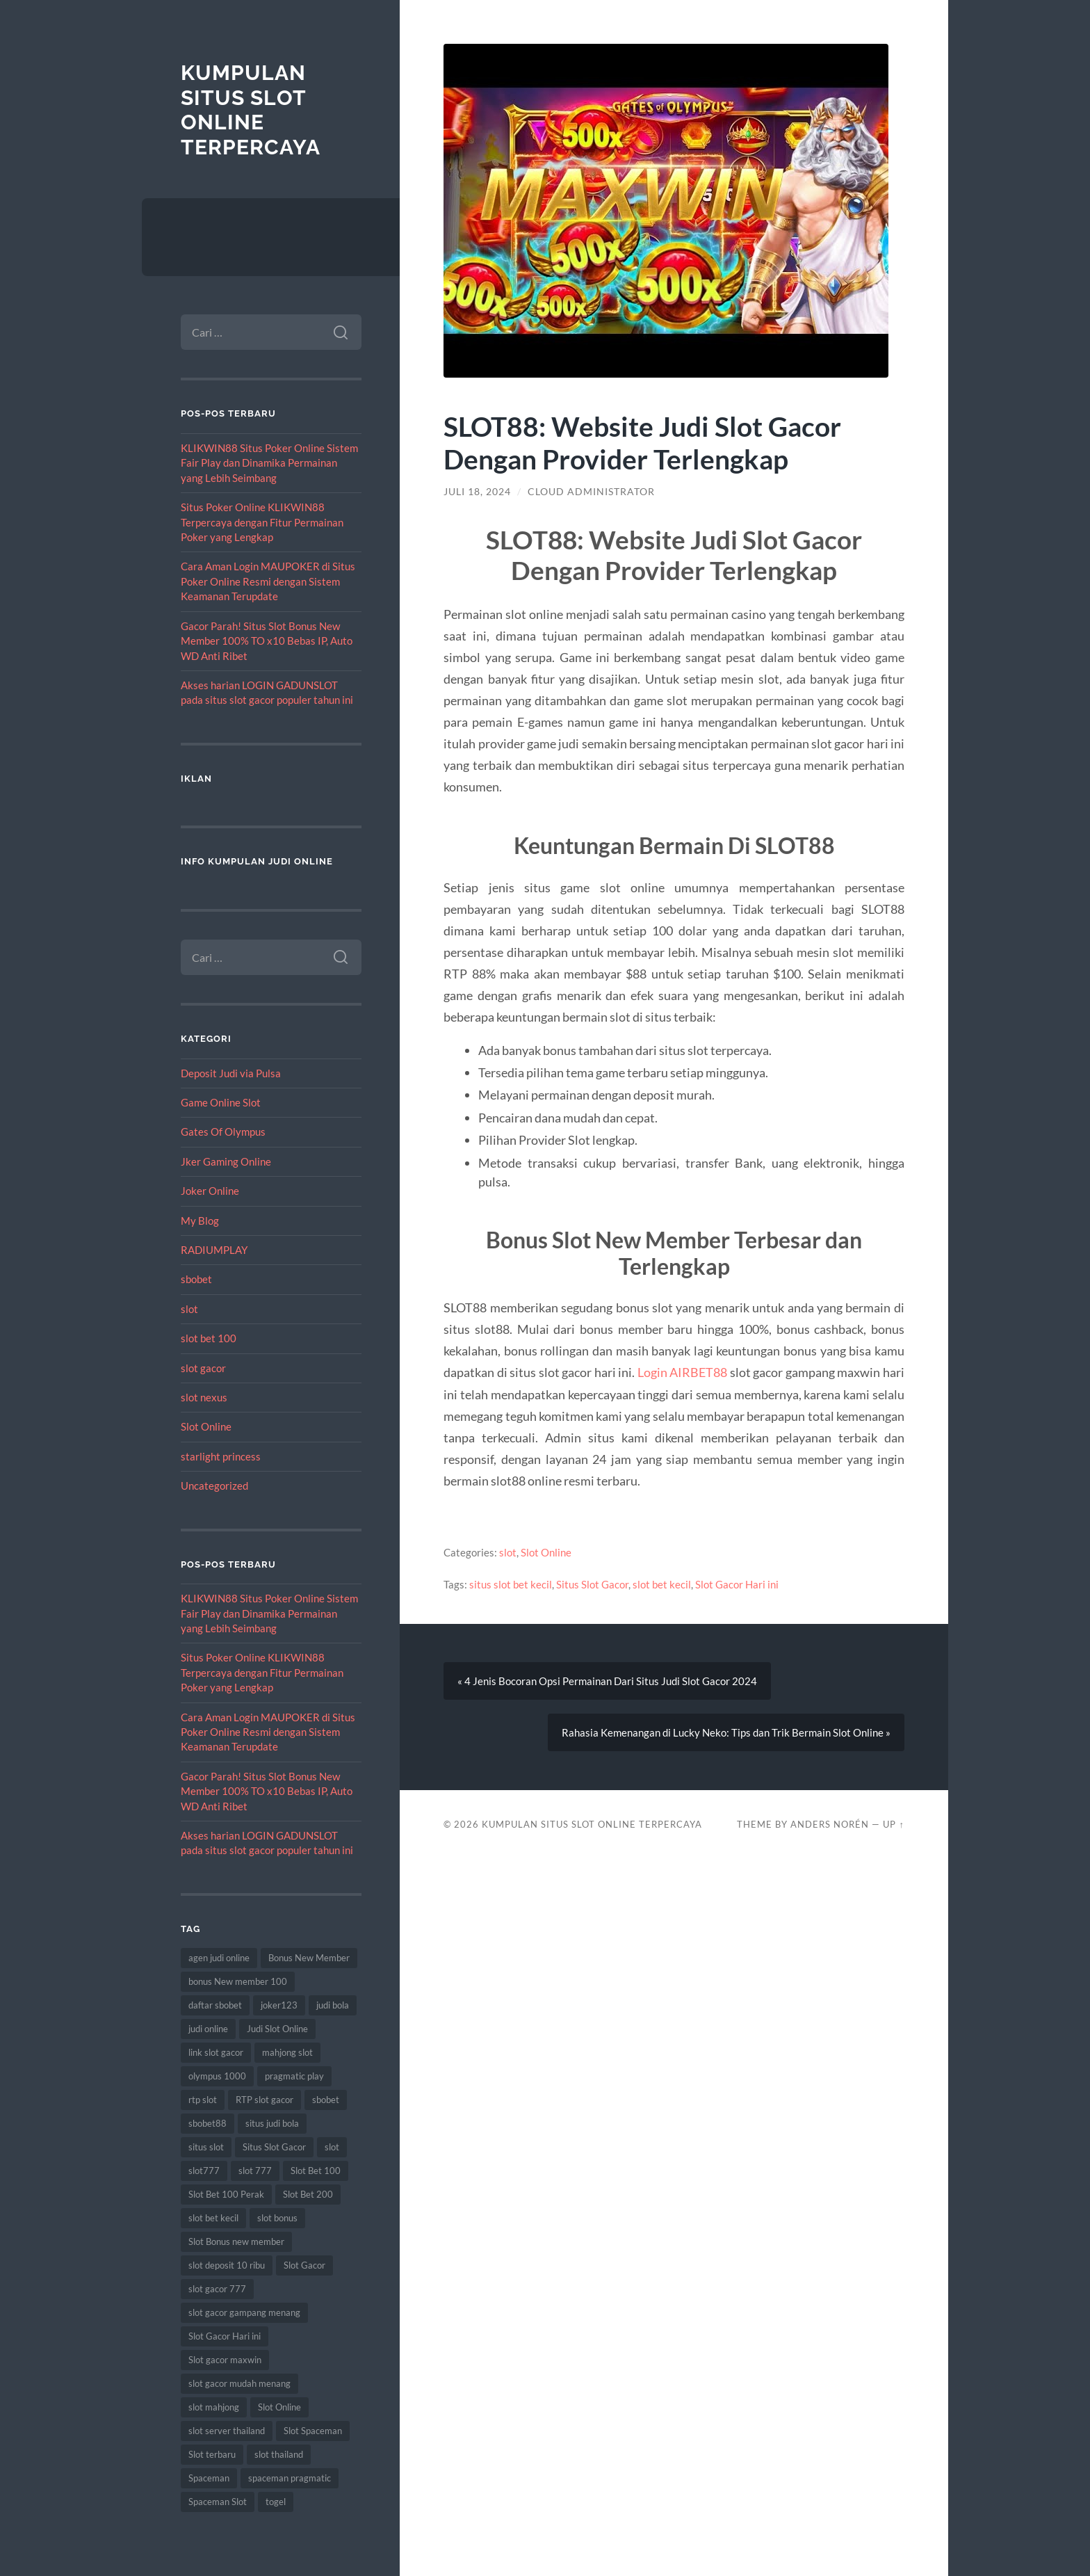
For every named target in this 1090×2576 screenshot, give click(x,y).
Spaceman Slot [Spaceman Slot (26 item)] (217, 2501)
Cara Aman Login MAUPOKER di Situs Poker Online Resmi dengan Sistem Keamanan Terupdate (268, 581)
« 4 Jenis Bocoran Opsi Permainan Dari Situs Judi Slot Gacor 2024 (607, 1681)
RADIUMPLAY (214, 1249)
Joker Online (210, 1190)
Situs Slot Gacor (592, 1584)
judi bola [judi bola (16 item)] (332, 2005)
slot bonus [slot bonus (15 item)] (277, 2217)
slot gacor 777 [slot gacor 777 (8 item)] (217, 2288)
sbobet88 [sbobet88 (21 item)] (207, 2123)
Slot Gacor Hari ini (737, 1584)
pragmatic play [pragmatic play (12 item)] (294, 2076)
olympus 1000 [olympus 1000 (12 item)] (217, 2076)
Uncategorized (214, 1485)
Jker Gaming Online (226, 1161)
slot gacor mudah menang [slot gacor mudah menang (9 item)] (239, 2383)
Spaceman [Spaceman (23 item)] (208, 2478)
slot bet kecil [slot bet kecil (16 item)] (213, 2217)
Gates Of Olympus (223, 1131)
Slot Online (206, 1426)
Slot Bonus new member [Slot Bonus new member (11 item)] (236, 2241)
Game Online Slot (221, 1102)
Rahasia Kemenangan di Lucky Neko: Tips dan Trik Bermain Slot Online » (726, 1732)
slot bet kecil (662, 1584)
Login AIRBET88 (682, 1372)
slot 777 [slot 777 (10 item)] (255, 2170)
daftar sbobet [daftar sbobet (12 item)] (215, 2005)
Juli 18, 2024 (477, 491)
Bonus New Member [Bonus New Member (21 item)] (309, 1957)
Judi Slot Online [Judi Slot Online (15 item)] (277, 2028)
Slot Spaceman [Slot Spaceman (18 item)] (313, 2430)
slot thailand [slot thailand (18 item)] (278, 2454)
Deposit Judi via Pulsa (231, 1073)
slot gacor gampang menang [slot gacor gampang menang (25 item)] (244, 2312)
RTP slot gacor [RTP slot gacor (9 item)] (264, 2099)
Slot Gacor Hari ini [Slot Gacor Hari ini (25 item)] (224, 2336)
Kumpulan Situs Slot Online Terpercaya (250, 110)
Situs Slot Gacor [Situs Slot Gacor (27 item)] (274, 2146)
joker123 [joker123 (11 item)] (279, 2005)
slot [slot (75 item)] (332, 2146)
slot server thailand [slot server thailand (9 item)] (226, 2430)
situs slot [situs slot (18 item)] (206, 2146)
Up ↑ (893, 1824)
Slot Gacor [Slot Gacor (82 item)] (304, 2265)
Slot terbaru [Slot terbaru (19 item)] (212, 2454)
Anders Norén (829, 1824)
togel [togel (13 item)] (276, 2501)
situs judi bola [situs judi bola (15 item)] (272, 2123)
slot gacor (203, 1368)
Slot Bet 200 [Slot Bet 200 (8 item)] (308, 2194)
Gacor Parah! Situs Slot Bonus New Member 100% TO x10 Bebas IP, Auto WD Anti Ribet (266, 641)
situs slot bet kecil (510, 1584)
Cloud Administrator (591, 491)
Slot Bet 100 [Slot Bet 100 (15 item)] (316, 2170)
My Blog (200, 1220)
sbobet (196, 1279)
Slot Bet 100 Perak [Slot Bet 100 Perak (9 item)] (226, 2194)
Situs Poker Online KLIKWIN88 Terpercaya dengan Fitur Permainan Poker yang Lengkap (262, 522)
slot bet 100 (208, 1338)
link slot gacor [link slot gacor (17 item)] (215, 2052)
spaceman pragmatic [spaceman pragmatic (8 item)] (289, 2478)
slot (189, 1309)
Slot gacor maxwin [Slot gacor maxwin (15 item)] (224, 2359)
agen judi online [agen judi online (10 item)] (219, 1957)
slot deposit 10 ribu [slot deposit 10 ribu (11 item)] (226, 2265)
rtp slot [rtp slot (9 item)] (202, 2099)
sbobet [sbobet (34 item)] (325, 2099)
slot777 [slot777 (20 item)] (204, 2170)
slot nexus (204, 1397)
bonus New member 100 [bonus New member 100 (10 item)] (237, 1981)
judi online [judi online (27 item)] (208, 2028)
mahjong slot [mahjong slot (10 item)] (287, 2052)
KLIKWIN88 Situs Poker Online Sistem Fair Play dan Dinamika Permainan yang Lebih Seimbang (269, 463)
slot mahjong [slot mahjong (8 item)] (213, 2407)
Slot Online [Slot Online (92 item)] (279, 2407)
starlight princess (221, 1456)
